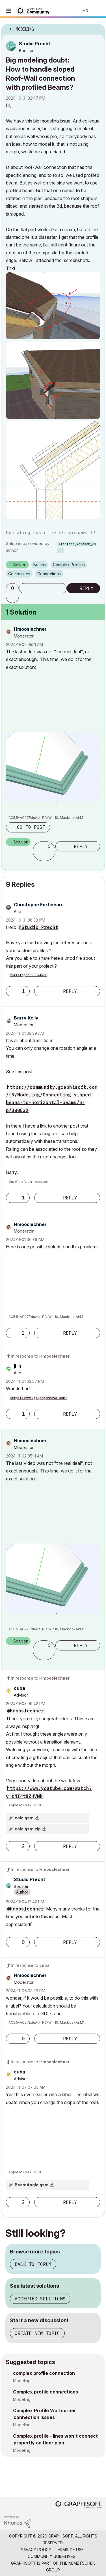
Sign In (97, 10)
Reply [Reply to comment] (81, 846)
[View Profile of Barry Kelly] (26, 1018)
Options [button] (97, 27)
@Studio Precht (38, 927)
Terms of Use (69, 2549)
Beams (39, 564)
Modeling (22, 2380)
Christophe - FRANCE (28, 975)
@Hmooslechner (25, 1711)
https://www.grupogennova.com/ (38, 1398)
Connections (49, 573)
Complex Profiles (69, 564)
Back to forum (33, 2264)
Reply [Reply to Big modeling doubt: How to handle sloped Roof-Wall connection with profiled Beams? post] (86, 588)
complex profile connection (44, 2373)
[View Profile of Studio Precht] (34, 43)
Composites (19, 573)
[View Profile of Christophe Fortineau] (38, 904)
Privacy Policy (35, 2549)
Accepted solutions (40, 2299)
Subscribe (43, 588)
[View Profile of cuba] (19, 1688)
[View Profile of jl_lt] (17, 1366)
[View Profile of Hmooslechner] (30, 629)
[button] (53, 305)
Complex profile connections (45, 2392)
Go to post (31, 827)
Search (66, 10)
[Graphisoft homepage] (78, 2505)
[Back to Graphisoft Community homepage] (34, 10)
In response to (40, 1356)
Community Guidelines (51, 2556)
